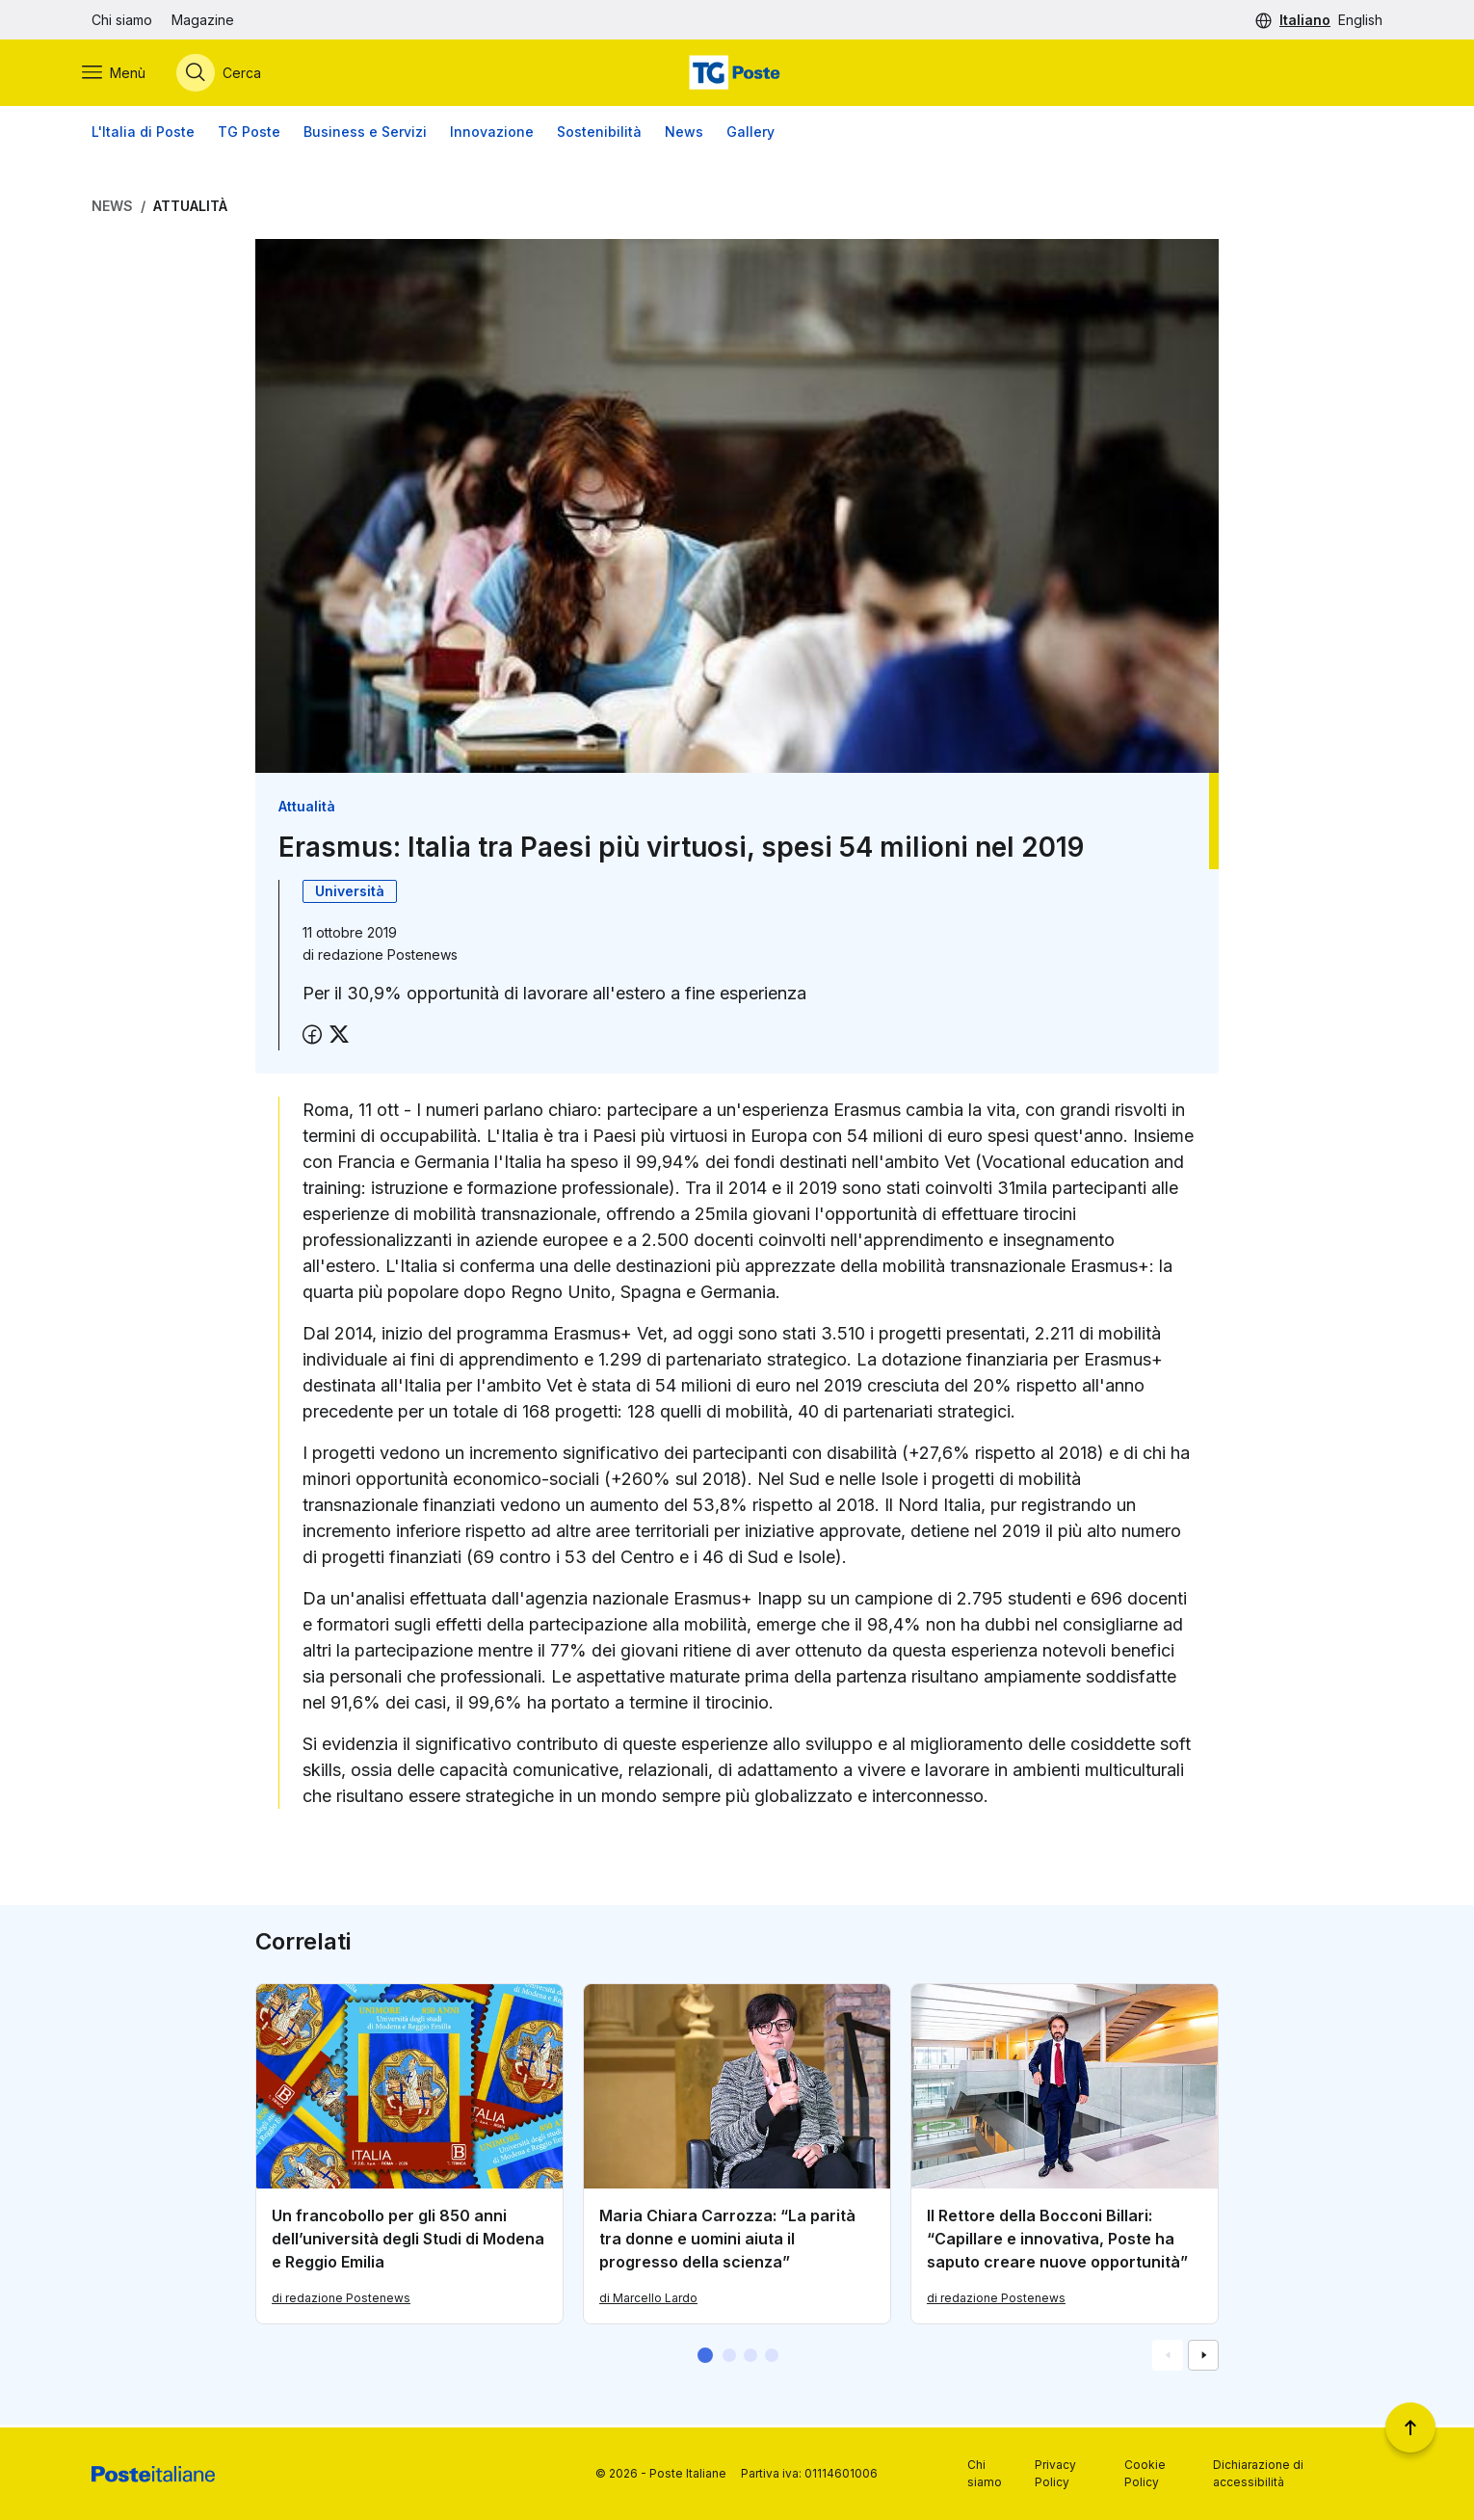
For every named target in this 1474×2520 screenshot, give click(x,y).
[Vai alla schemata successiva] (1203, 2358)
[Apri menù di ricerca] (228, 74)
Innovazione (492, 134)
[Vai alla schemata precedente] (1167, 2358)
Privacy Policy (1055, 2473)
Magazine (202, 20)
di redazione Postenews (341, 2301)
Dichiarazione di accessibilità (1258, 2473)
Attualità (190, 208)
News (684, 134)
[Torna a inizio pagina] (1410, 2427)
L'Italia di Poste (143, 134)
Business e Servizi (365, 134)
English (1360, 20)
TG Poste (249, 134)
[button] (705, 2358)
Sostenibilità (599, 134)
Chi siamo (122, 20)
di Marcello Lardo (648, 2301)
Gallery (750, 134)
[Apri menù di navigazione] (123, 74)
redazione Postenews (388, 957)
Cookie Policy (1145, 2473)
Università (349, 894)
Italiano (1304, 20)
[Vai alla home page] (737, 74)
